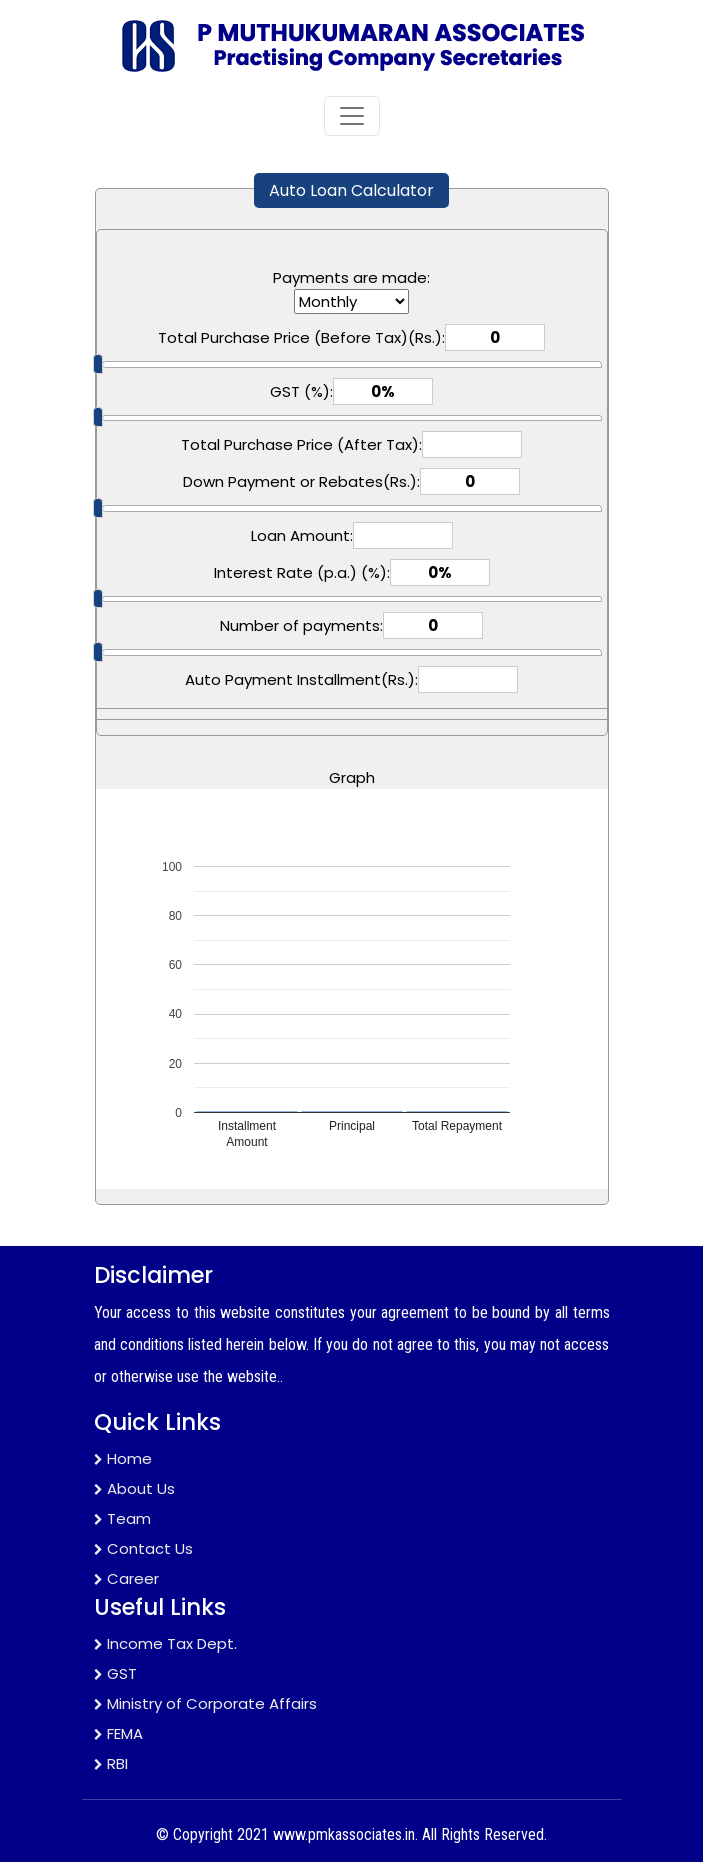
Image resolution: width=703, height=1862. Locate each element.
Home (123, 1458)
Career (126, 1578)
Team (122, 1518)
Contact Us (143, 1548)
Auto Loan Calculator (351, 190)
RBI (111, 1763)
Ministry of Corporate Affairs (205, 1703)
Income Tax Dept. (165, 1643)
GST (115, 1673)
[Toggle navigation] (352, 116)
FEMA (118, 1733)
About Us (134, 1488)
